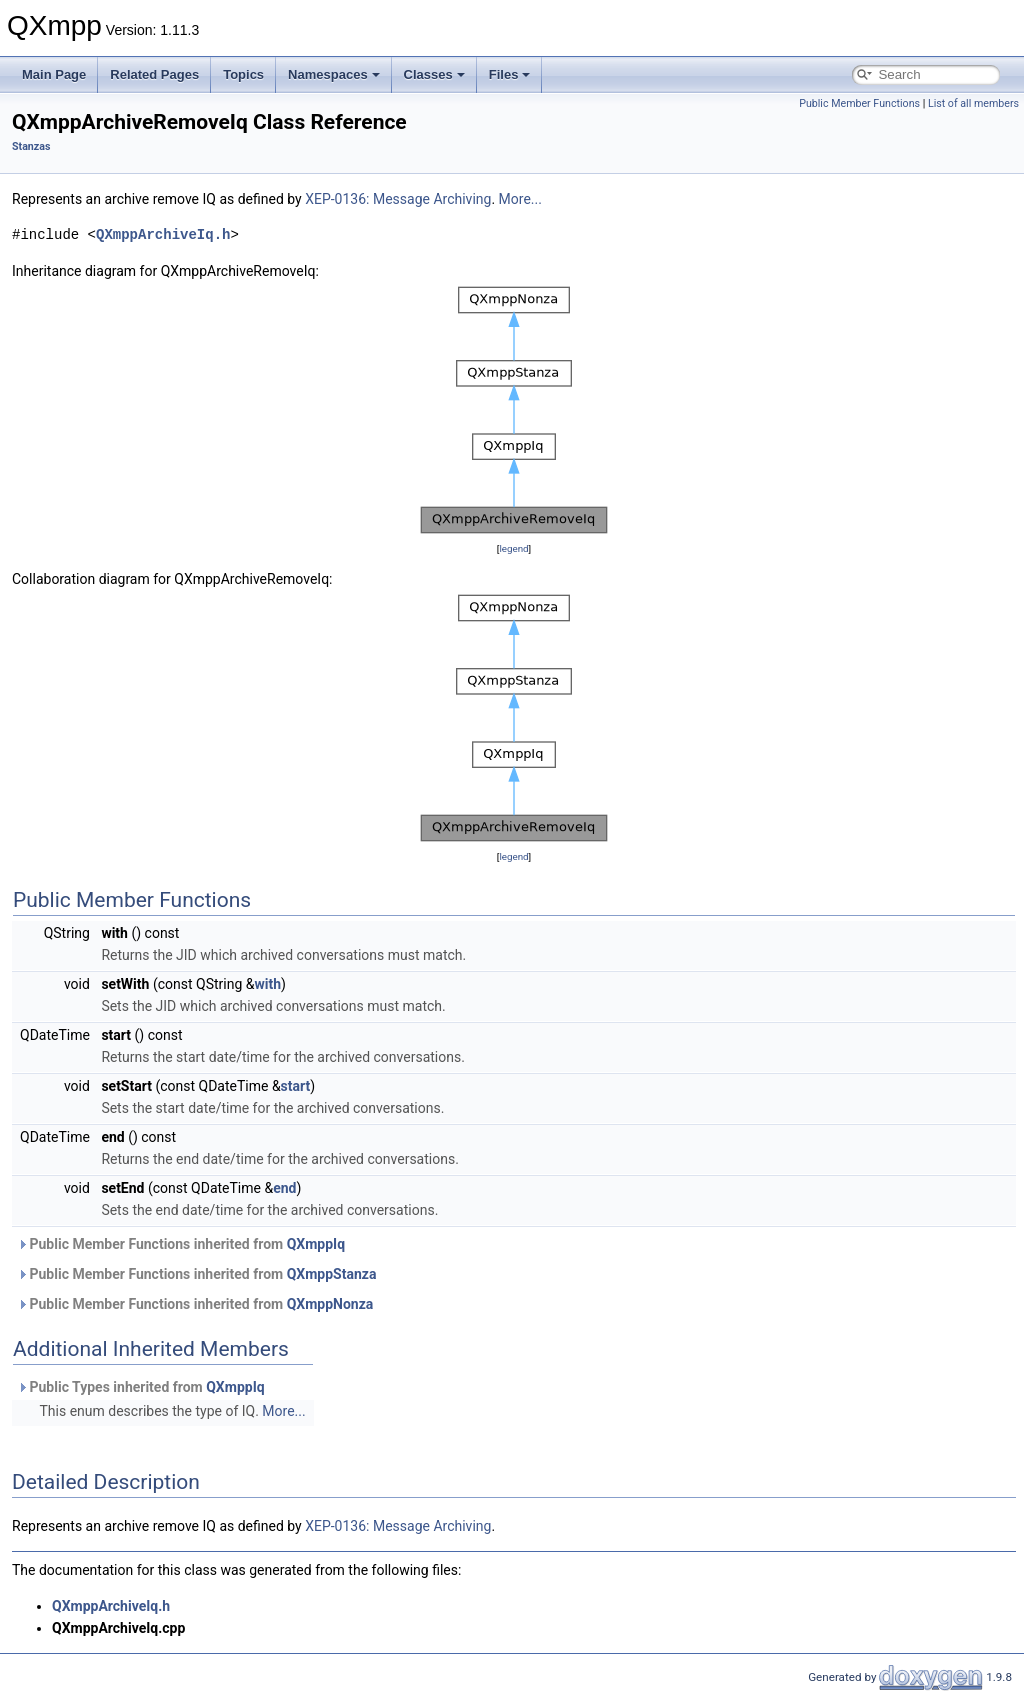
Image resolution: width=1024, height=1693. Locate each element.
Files (510, 74)
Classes (434, 74)
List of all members (973, 103)
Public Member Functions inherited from (181, 1244)
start (296, 1086)
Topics (243, 74)
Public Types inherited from (141, 1387)
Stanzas (31, 146)
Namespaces (334, 74)
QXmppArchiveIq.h (163, 234)
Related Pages (154, 74)
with (267, 984)
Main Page (54, 74)
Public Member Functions (859, 103)
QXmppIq (316, 1244)
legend (513, 548)
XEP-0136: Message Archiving (398, 199)
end (284, 1188)
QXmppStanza (332, 1274)
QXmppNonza (330, 1304)
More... (520, 199)
